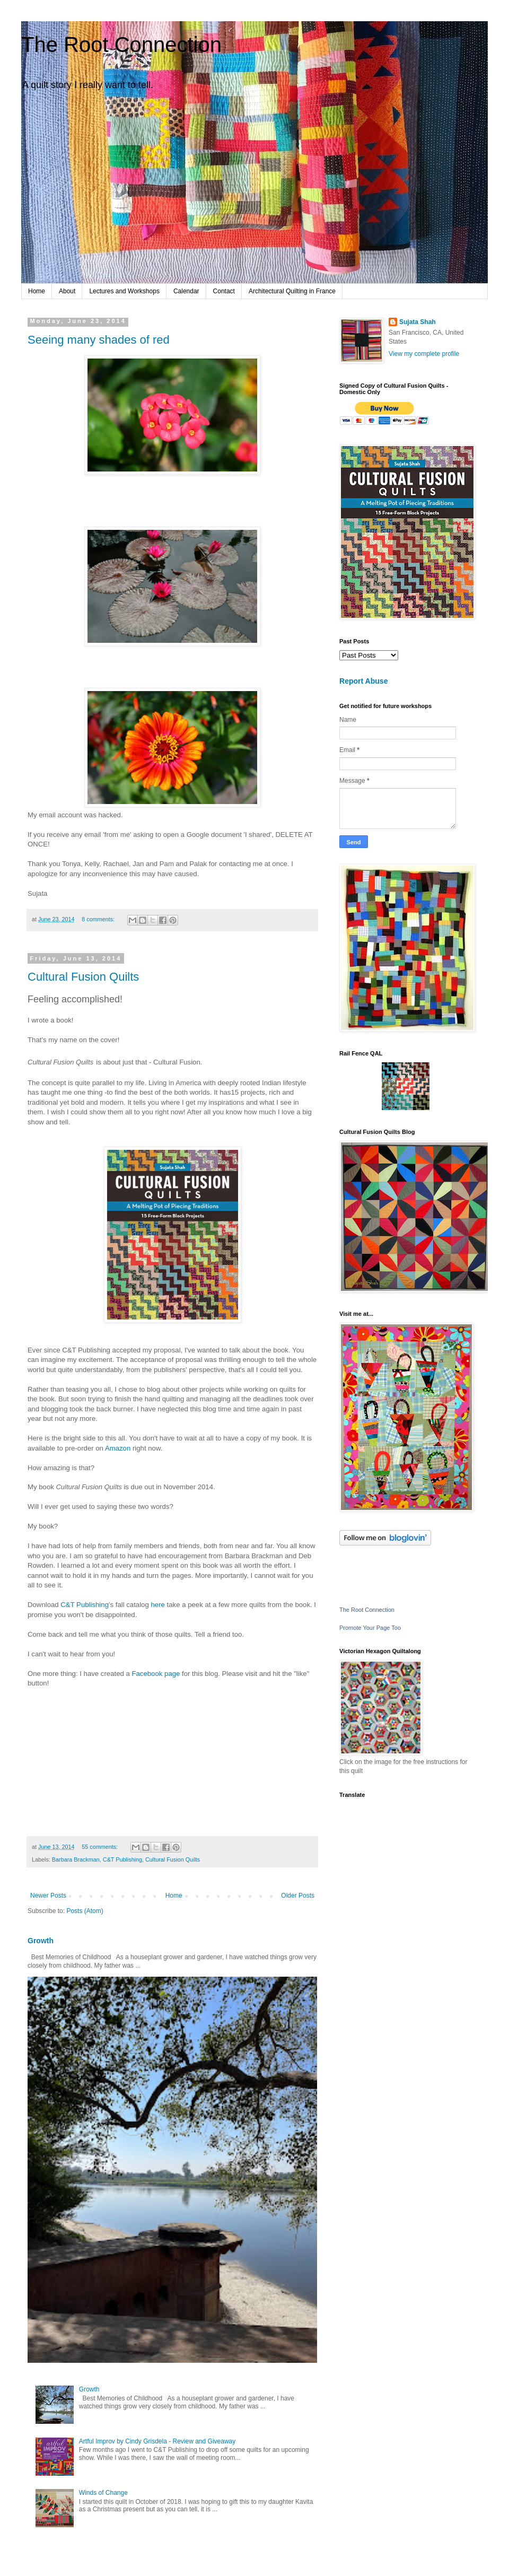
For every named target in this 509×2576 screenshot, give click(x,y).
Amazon (117, 1448)
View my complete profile (424, 353)
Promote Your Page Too (370, 1628)
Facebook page (155, 1674)
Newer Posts (48, 1895)
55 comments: (100, 1847)
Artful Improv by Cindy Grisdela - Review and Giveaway (157, 2441)
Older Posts (297, 1895)
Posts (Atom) (84, 1911)
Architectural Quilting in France (292, 291)
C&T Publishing (84, 1605)
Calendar (186, 291)
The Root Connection (121, 44)
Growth (41, 1940)
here (157, 1605)
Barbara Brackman (76, 1859)
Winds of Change (103, 2492)
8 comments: (99, 919)
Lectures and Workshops (124, 291)
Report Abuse (363, 681)
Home (36, 291)
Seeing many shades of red (99, 339)
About (67, 291)
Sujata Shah (417, 322)
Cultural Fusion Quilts (83, 976)
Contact (224, 291)
